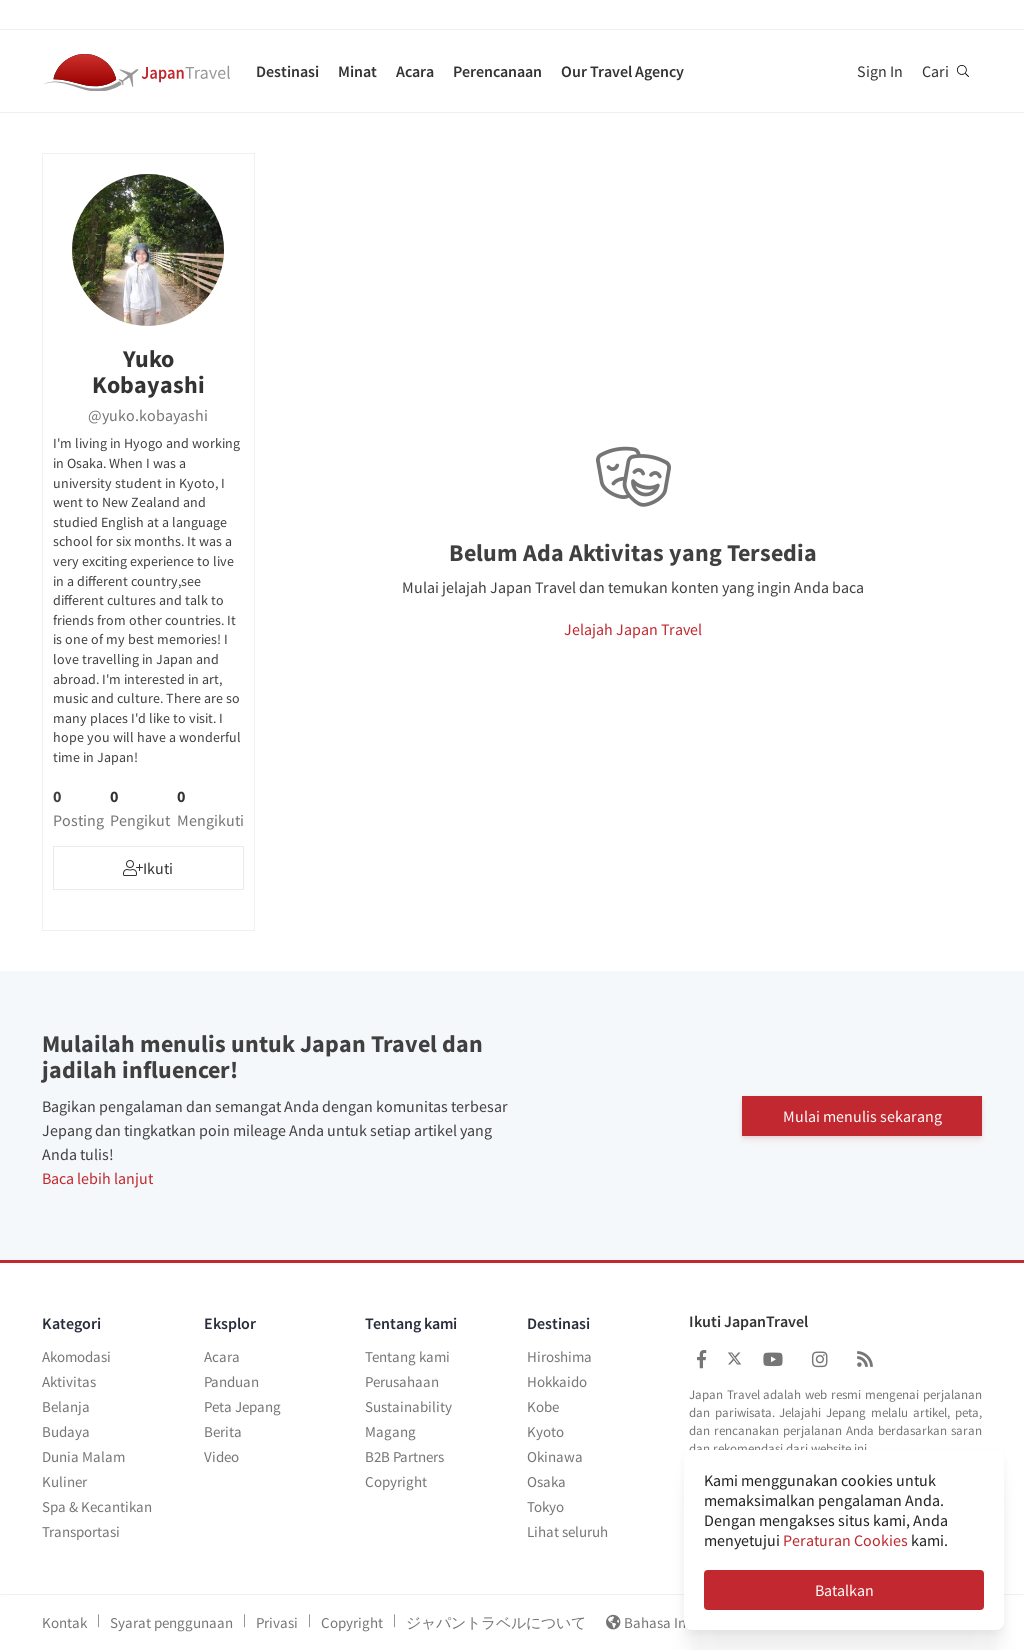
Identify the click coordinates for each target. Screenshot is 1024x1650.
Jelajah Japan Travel (633, 629)
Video (221, 1456)
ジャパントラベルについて (496, 1622)
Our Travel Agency (622, 71)
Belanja (66, 1406)
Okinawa (555, 1456)
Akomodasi (76, 1356)
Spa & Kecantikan (97, 1506)
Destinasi (287, 71)
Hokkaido (557, 1381)
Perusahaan (402, 1381)
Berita (223, 1431)
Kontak (64, 1622)
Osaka (546, 1481)
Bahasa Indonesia (677, 1622)
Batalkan (844, 1590)
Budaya (66, 1431)
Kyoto (545, 1431)
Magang (390, 1431)
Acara (415, 71)
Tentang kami (407, 1356)
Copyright (396, 1481)
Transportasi (81, 1531)
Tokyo (545, 1506)
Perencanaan (497, 71)
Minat (357, 71)
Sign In (880, 71)
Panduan (231, 1381)
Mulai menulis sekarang (862, 1115)
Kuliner (64, 1481)
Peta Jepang (242, 1406)
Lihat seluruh (567, 1531)
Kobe (543, 1406)
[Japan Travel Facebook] (701, 1359)
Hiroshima (559, 1356)
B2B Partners (404, 1456)
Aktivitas (69, 1381)
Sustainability (408, 1406)
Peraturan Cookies (845, 1540)
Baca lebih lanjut (97, 1178)
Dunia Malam (83, 1456)
